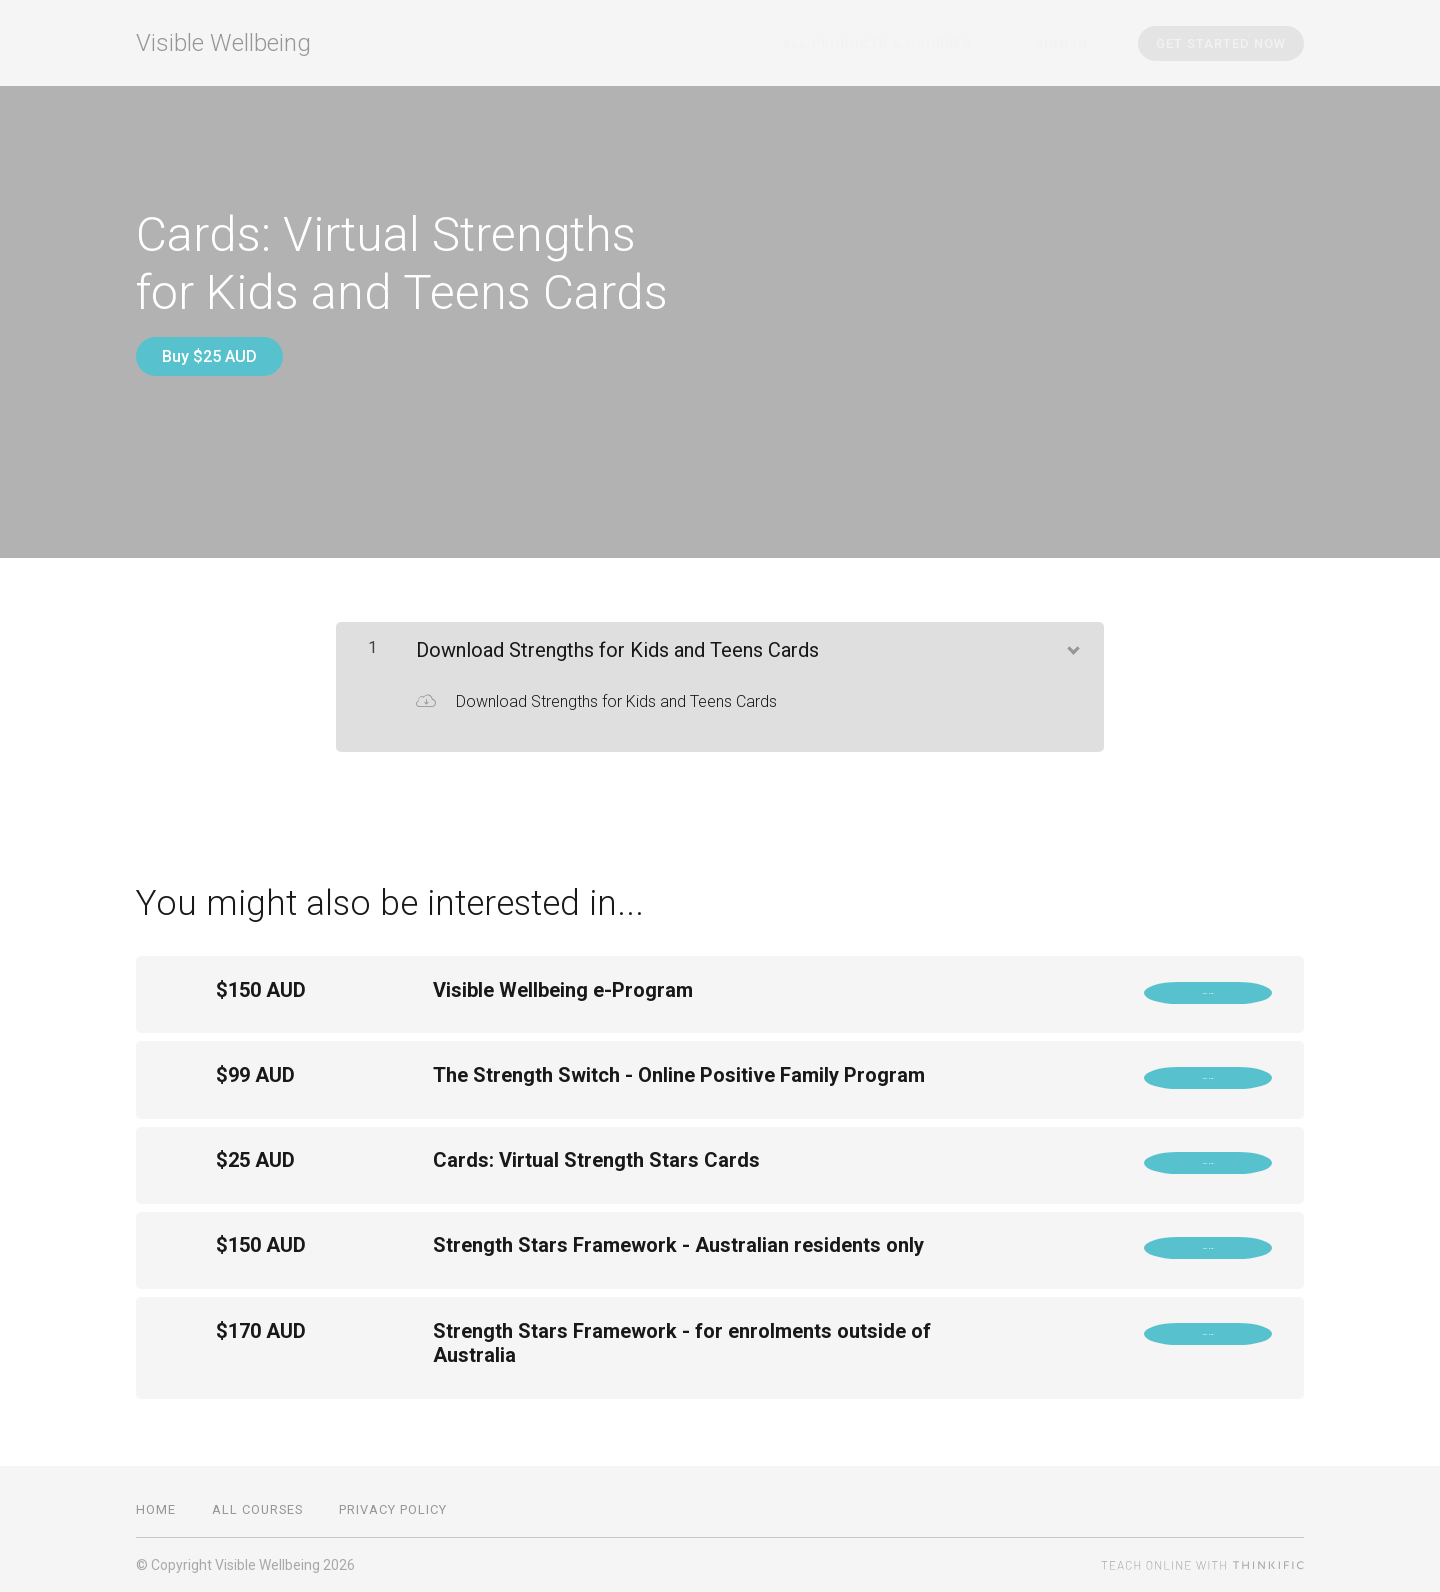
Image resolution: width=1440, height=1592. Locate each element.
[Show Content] (1072, 632)
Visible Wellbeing (223, 43)
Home (156, 1509)
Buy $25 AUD (209, 356)
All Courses (257, 1509)
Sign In (1075, 43)
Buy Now (1208, 983)
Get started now (1221, 43)
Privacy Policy (393, 1509)
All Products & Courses (918, 43)
